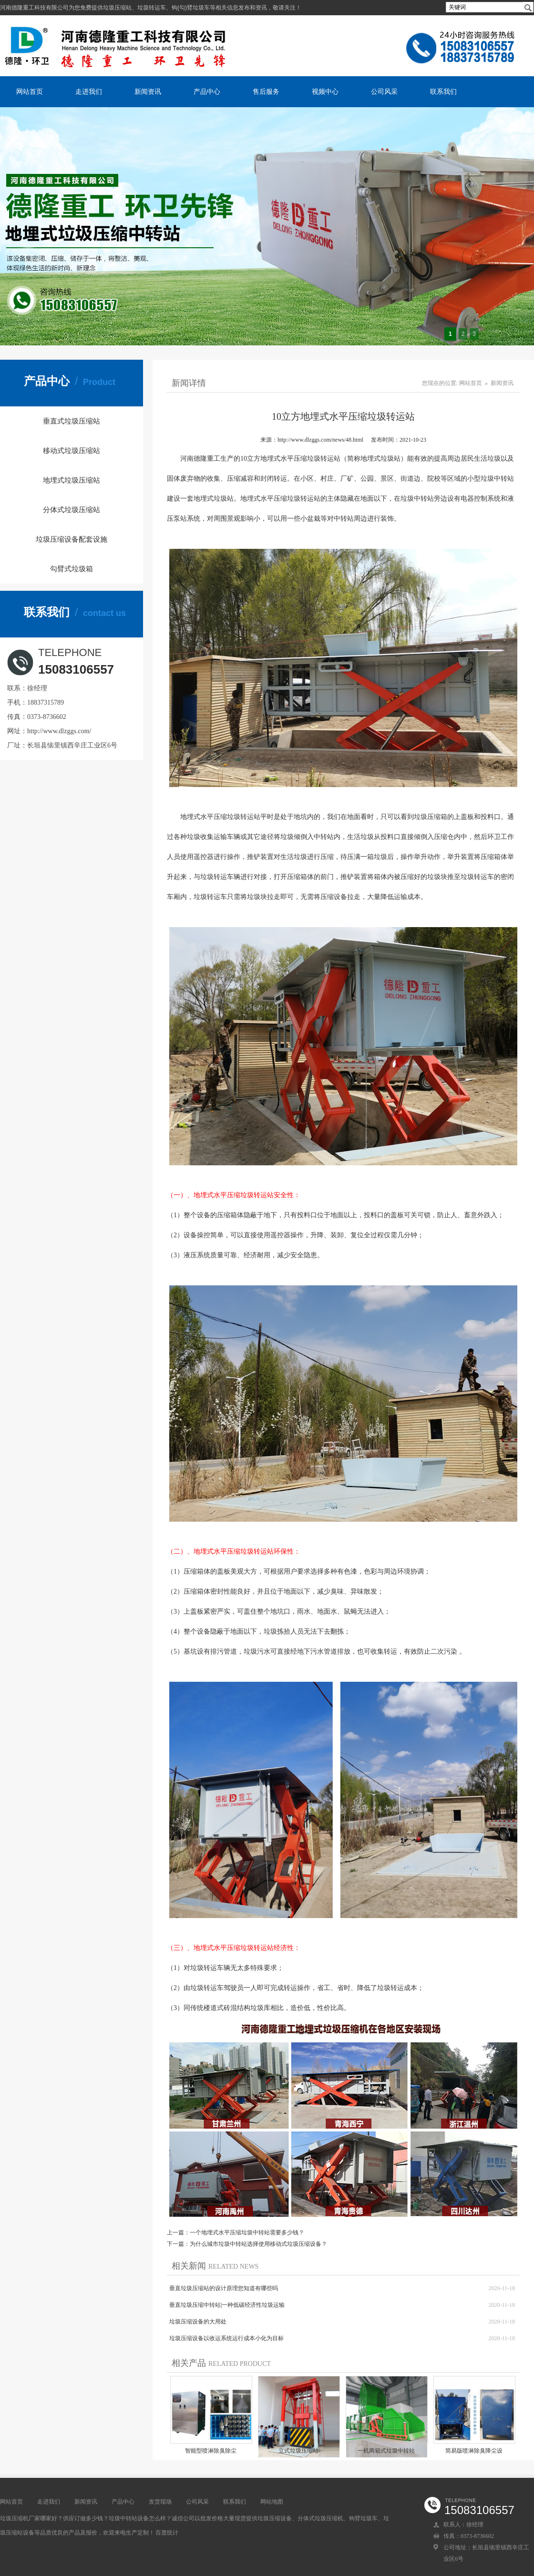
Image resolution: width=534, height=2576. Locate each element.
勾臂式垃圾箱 (71, 569)
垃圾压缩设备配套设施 (71, 539)
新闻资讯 (147, 91)
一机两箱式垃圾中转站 (386, 2450)
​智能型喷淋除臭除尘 (210, 2450)
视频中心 (325, 91)
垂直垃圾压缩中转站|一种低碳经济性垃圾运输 (227, 2305)
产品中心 (207, 91)
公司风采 (384, 91)
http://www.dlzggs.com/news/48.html (320, 439)
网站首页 (29, 91)
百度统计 (166, 2532)
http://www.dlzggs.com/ (59, 731)
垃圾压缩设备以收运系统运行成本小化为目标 (226, 2338)
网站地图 (271, 2501)
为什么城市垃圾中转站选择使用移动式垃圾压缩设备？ (258, 2244)
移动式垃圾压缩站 (71, 451)
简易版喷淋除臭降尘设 (474, 2450)
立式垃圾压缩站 (298, 2450)
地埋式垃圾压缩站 (71, 480)
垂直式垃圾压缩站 (71, 421)
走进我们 (88, 91)
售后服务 (266, 91)
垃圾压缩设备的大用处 (197, 2321)
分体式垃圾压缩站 (71, 510)
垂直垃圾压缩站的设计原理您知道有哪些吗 (223, 2288)
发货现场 (160, 2501)
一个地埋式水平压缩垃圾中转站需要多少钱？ (247, 2232)
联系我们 (443, 91)
